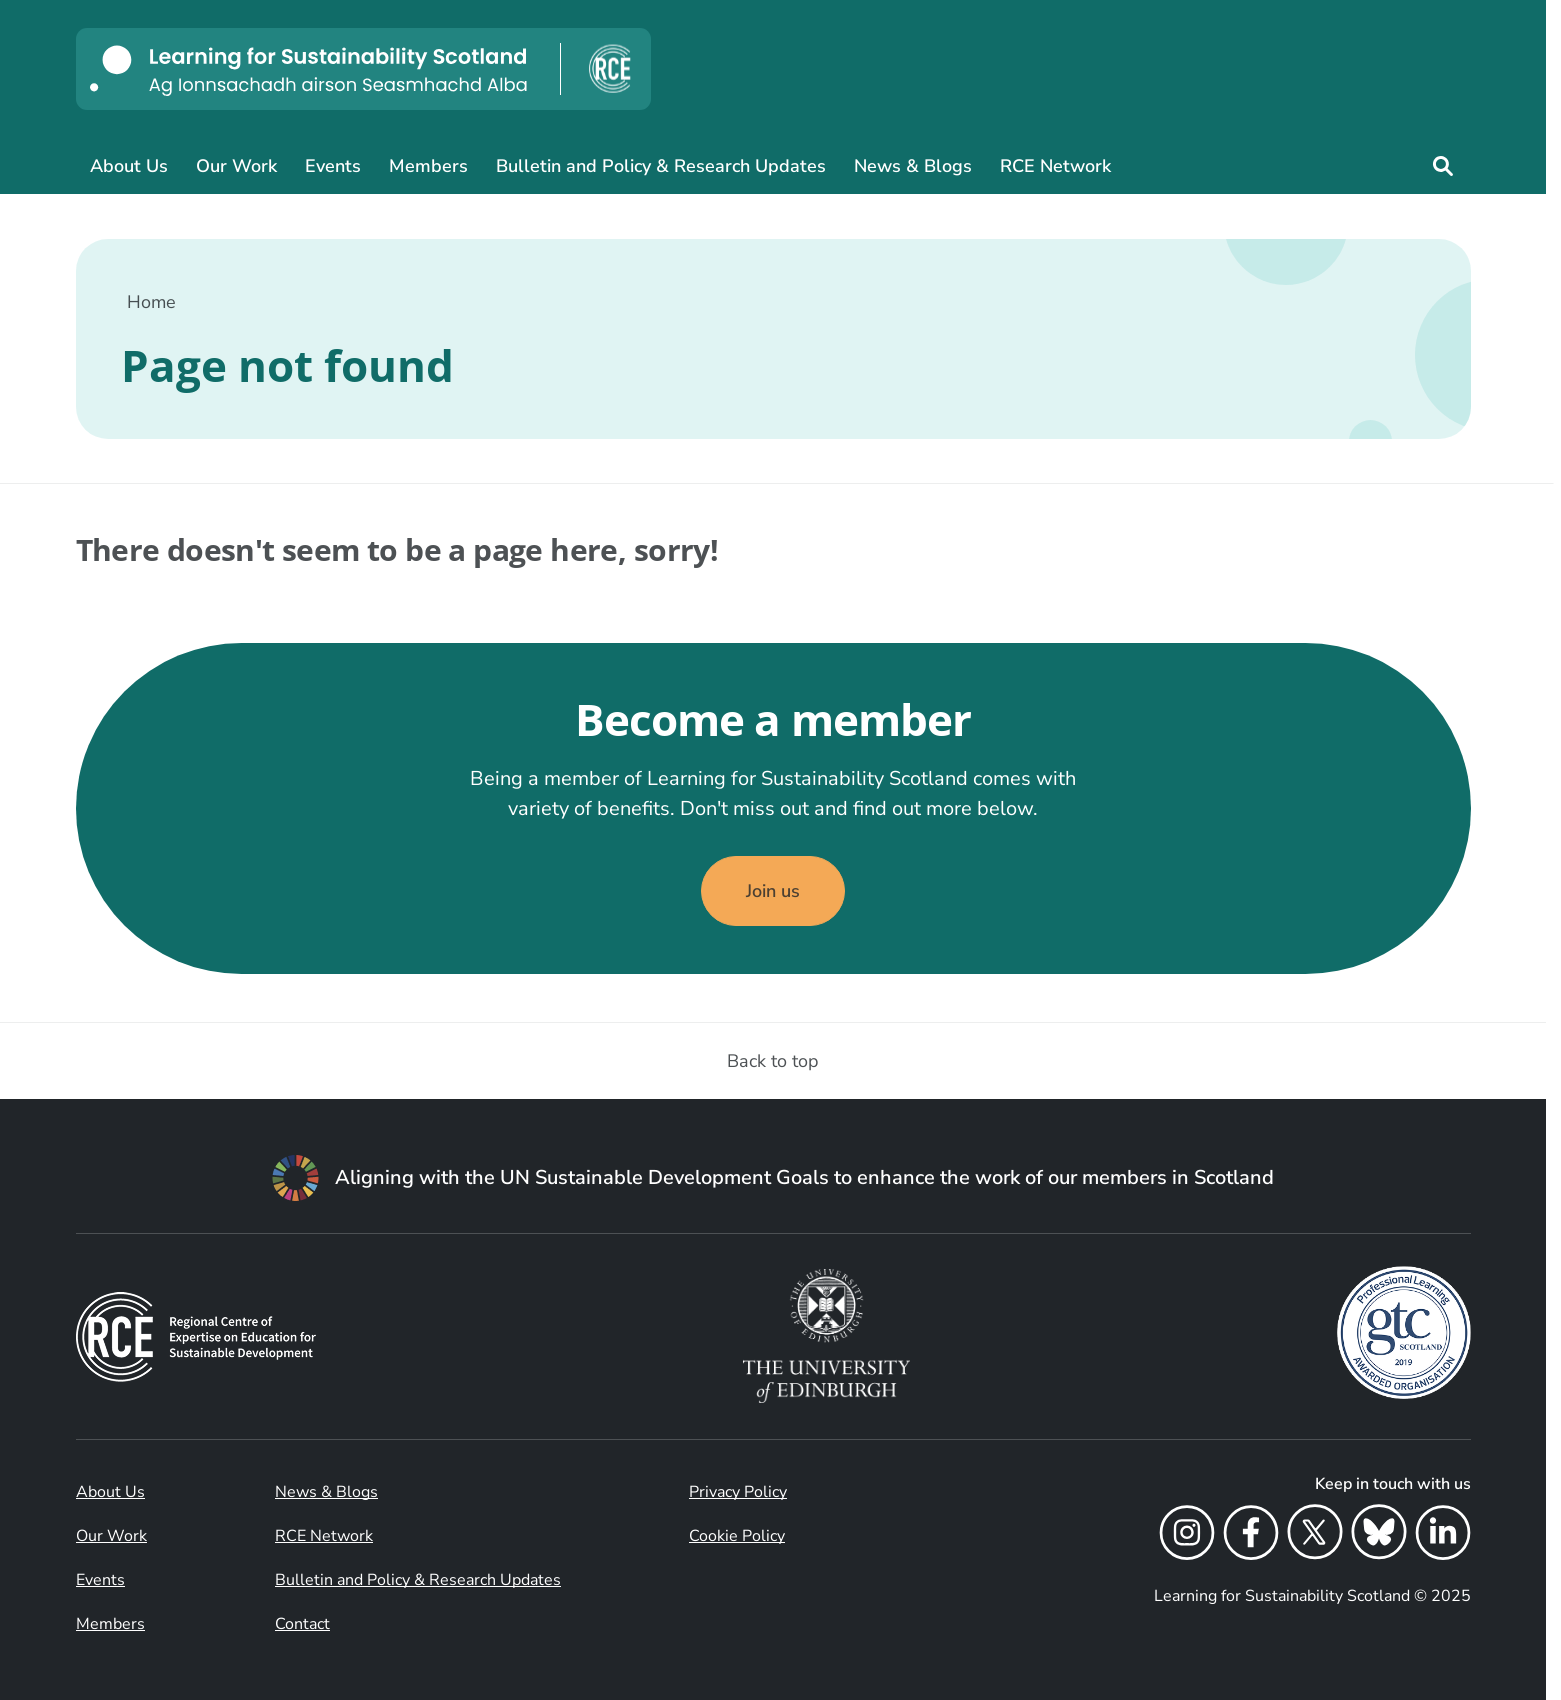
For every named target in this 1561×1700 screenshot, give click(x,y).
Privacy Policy (738, 1492)
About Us (129, 166)
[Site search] (1443, 166)
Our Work (236, 166)
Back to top (773, 1061)
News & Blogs (913, 166)
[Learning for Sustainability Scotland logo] (363, 69)
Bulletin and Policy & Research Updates (661, 166)
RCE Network (1055, 166)
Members (428, 166)
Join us (773, 891)
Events (333, 166)
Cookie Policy (737, 1536)
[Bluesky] (1379, 1536)
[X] (1315, 1536)
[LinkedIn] (1443, 1536)
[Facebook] (1251, 1536)
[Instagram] (1187, 1536)
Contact (302, 1624)
